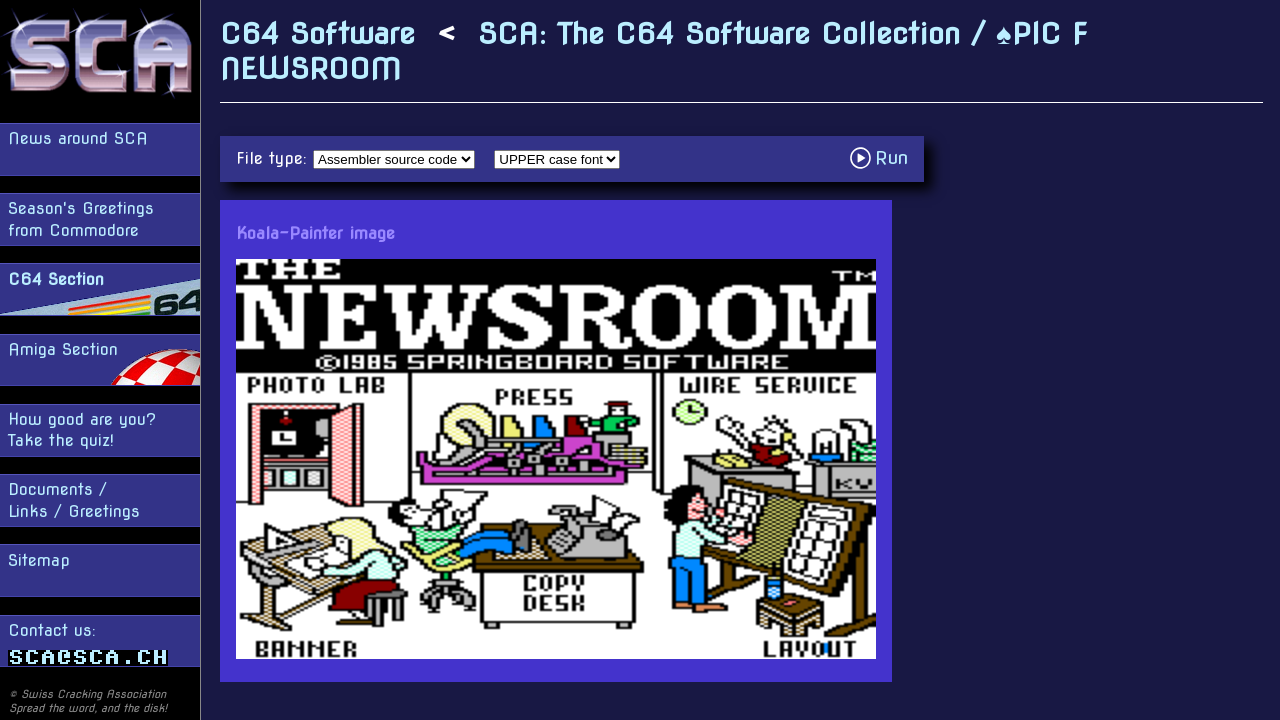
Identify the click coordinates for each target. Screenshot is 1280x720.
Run (884, 157)
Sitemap (39, 560)
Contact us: (88, 643)
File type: (274, 158)
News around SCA (78, 138)
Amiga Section (63, 349)
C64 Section (56, 279)
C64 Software (317, 33)
